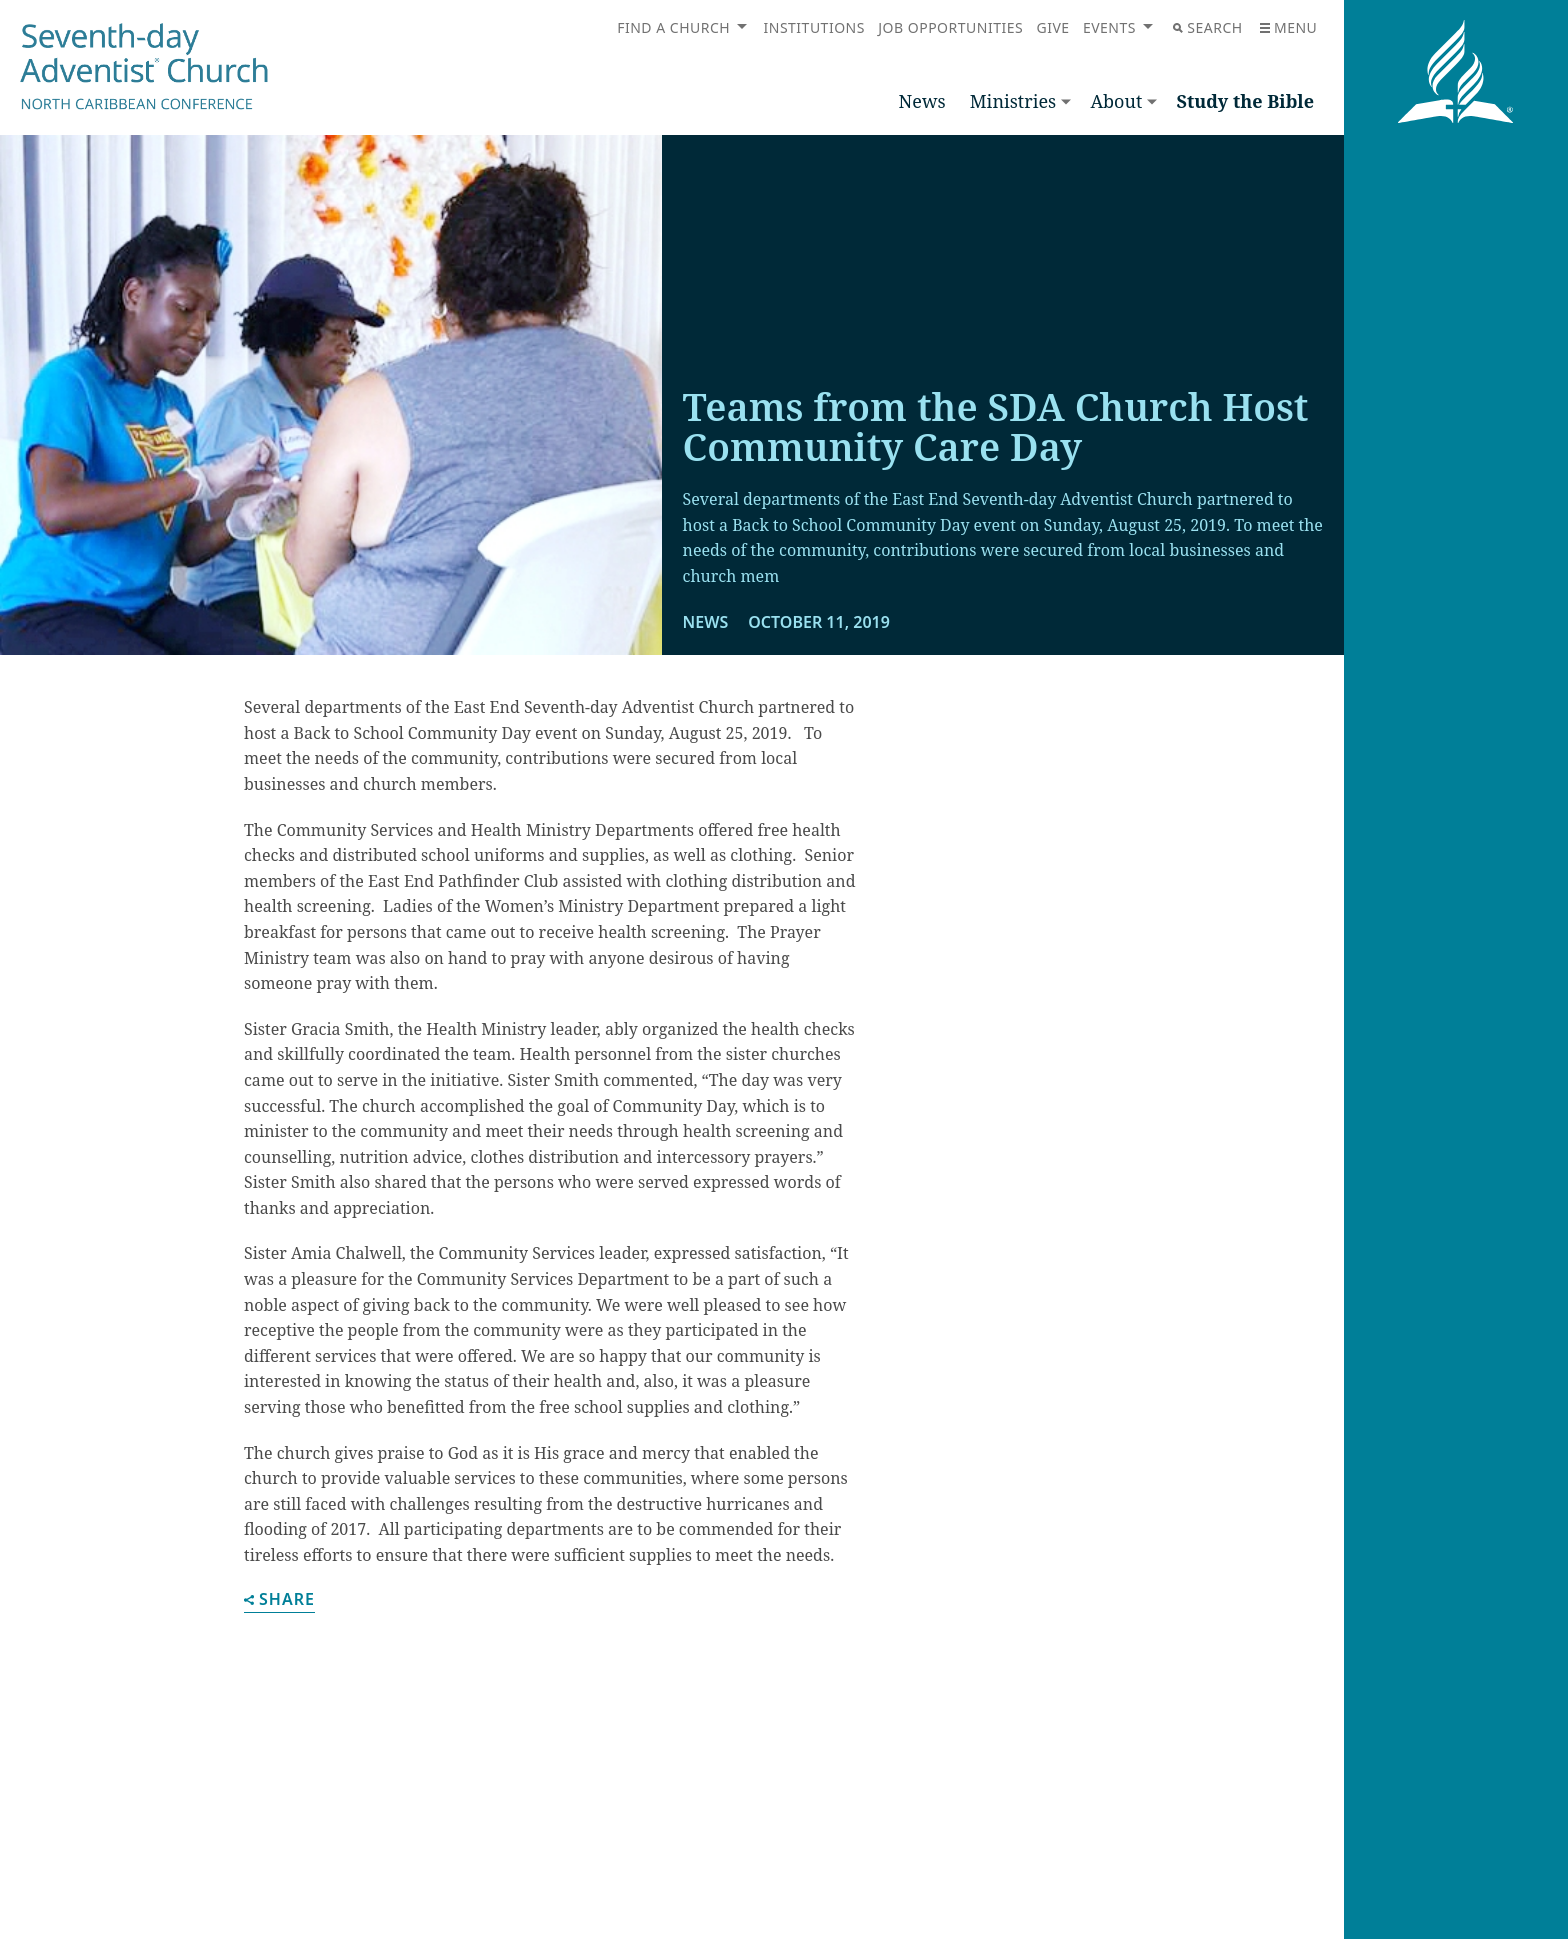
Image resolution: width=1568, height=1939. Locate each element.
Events (1109, 27)
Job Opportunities (950, 27)
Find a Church (673, 27)
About (1116, 101)
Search (1207, 27)
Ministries (1013, 101)
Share (279, 1600)
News (922, 101)
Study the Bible (1245, 101)
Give (1052, 27)
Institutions (814, 27)
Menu (1288, 27)
